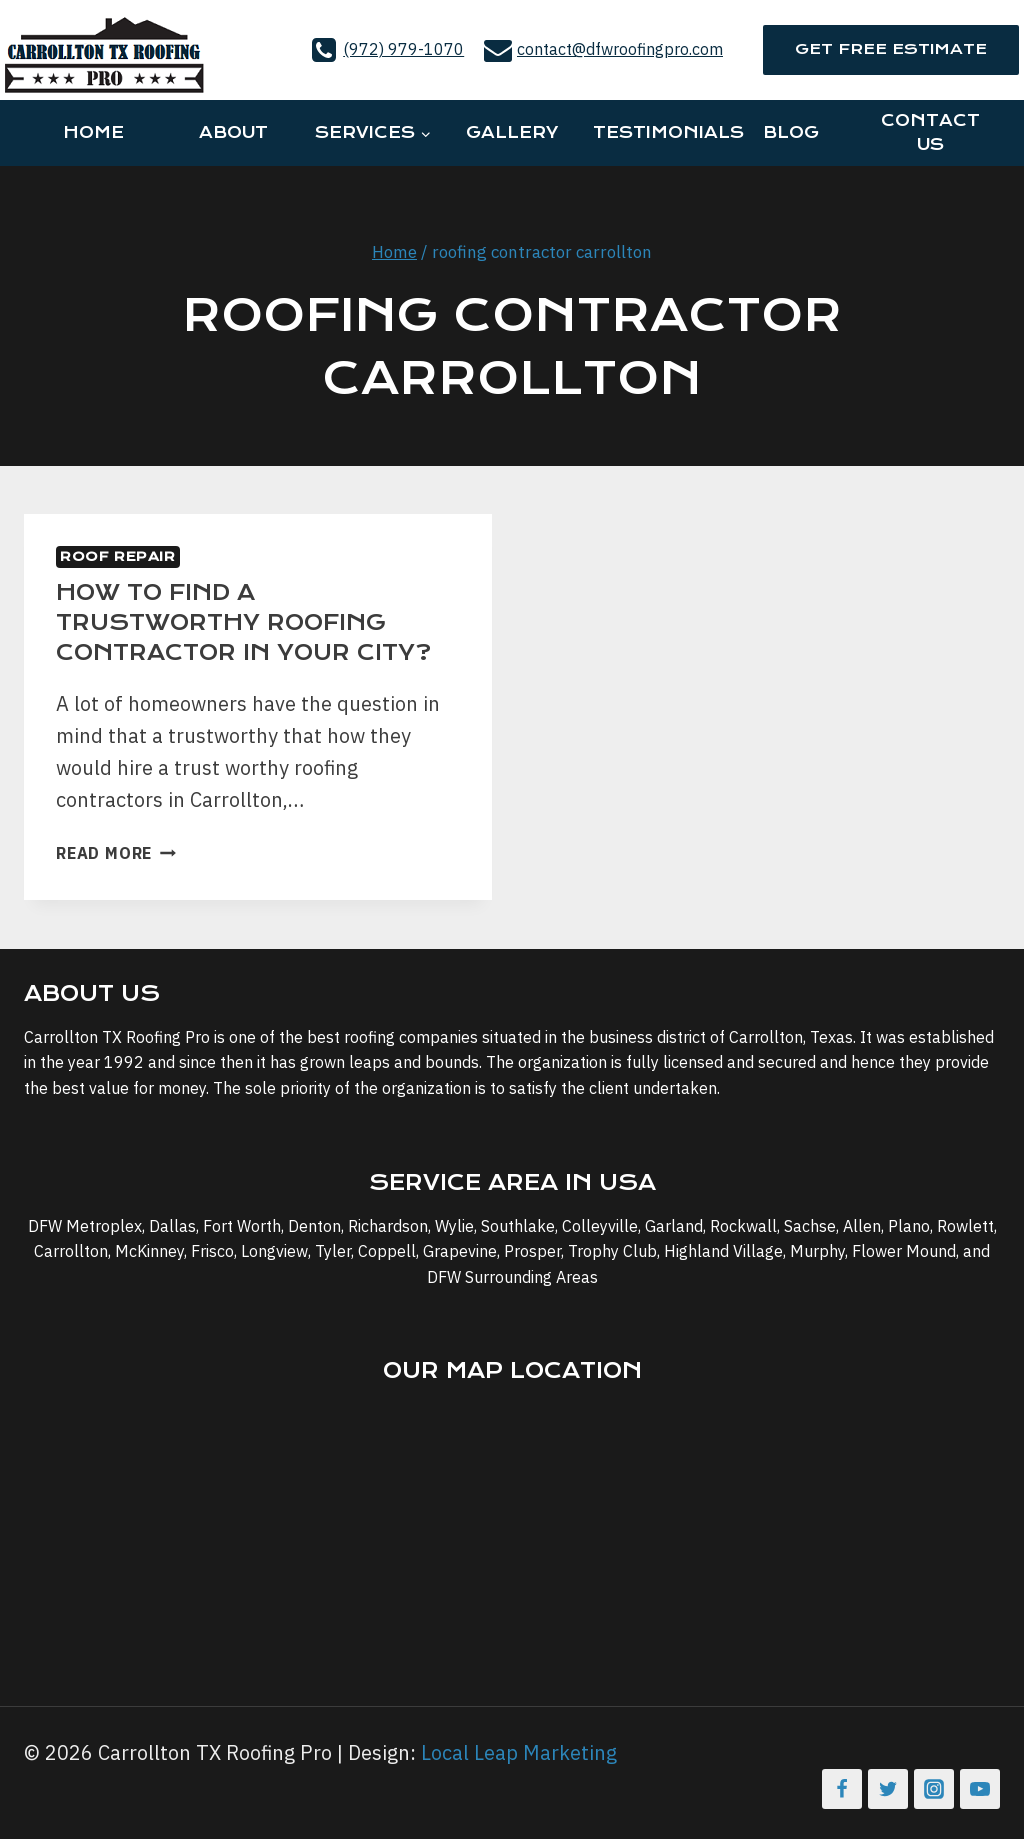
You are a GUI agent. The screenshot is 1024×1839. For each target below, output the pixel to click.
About (233, 132)
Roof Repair (118, 556)
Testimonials (657, 132)
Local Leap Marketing (519, 1752)
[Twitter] (888, 1789)
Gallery (512, 132)
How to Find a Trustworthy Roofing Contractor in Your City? (243, 622)
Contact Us (930, 132)
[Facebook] (842, 1789)
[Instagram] (934, 1789)
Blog (791, 132)
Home (93, 132)
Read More (116, 853)
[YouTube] (980, 1789)
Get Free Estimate (891, 49)
